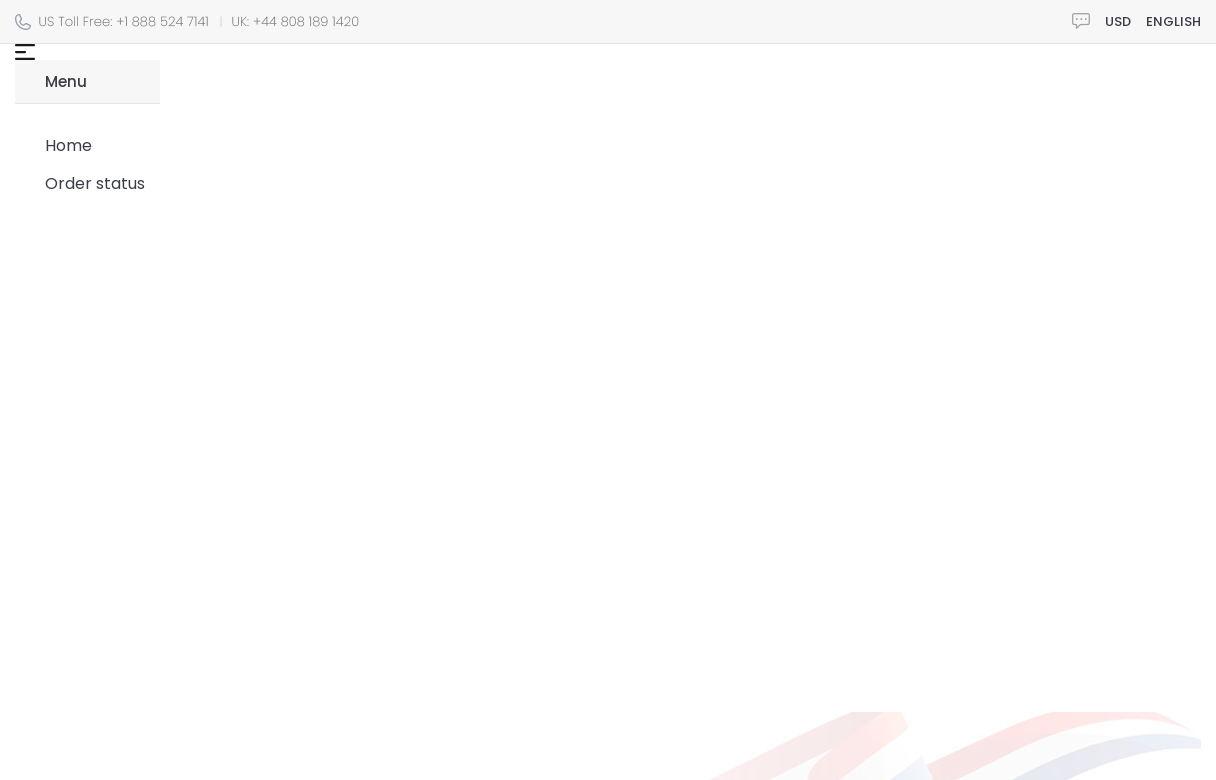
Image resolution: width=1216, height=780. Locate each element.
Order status (95, 183)
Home (68, 145)
